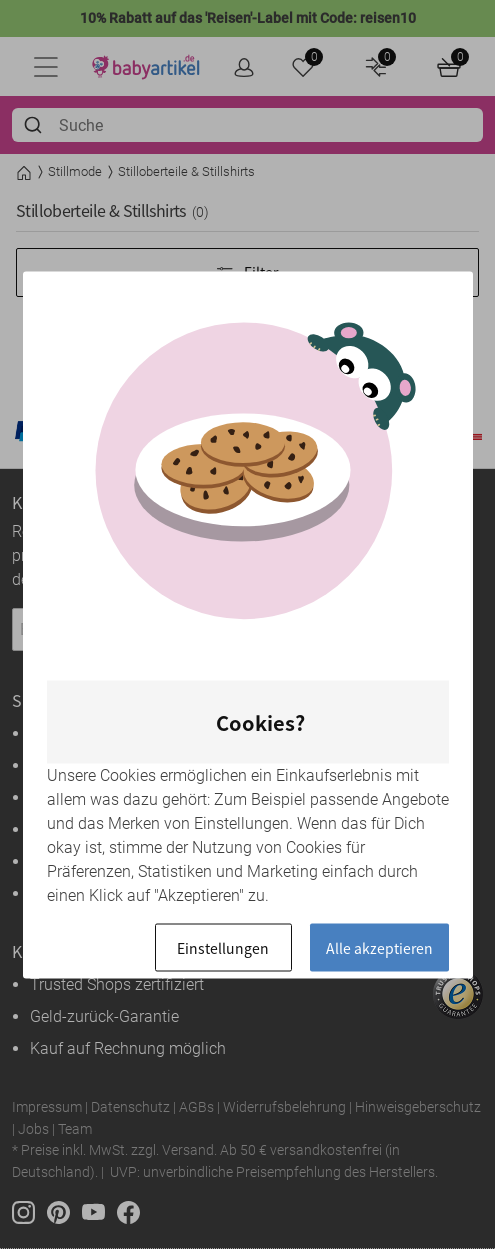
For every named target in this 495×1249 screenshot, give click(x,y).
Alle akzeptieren (379, 947)
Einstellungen (223, 947)
